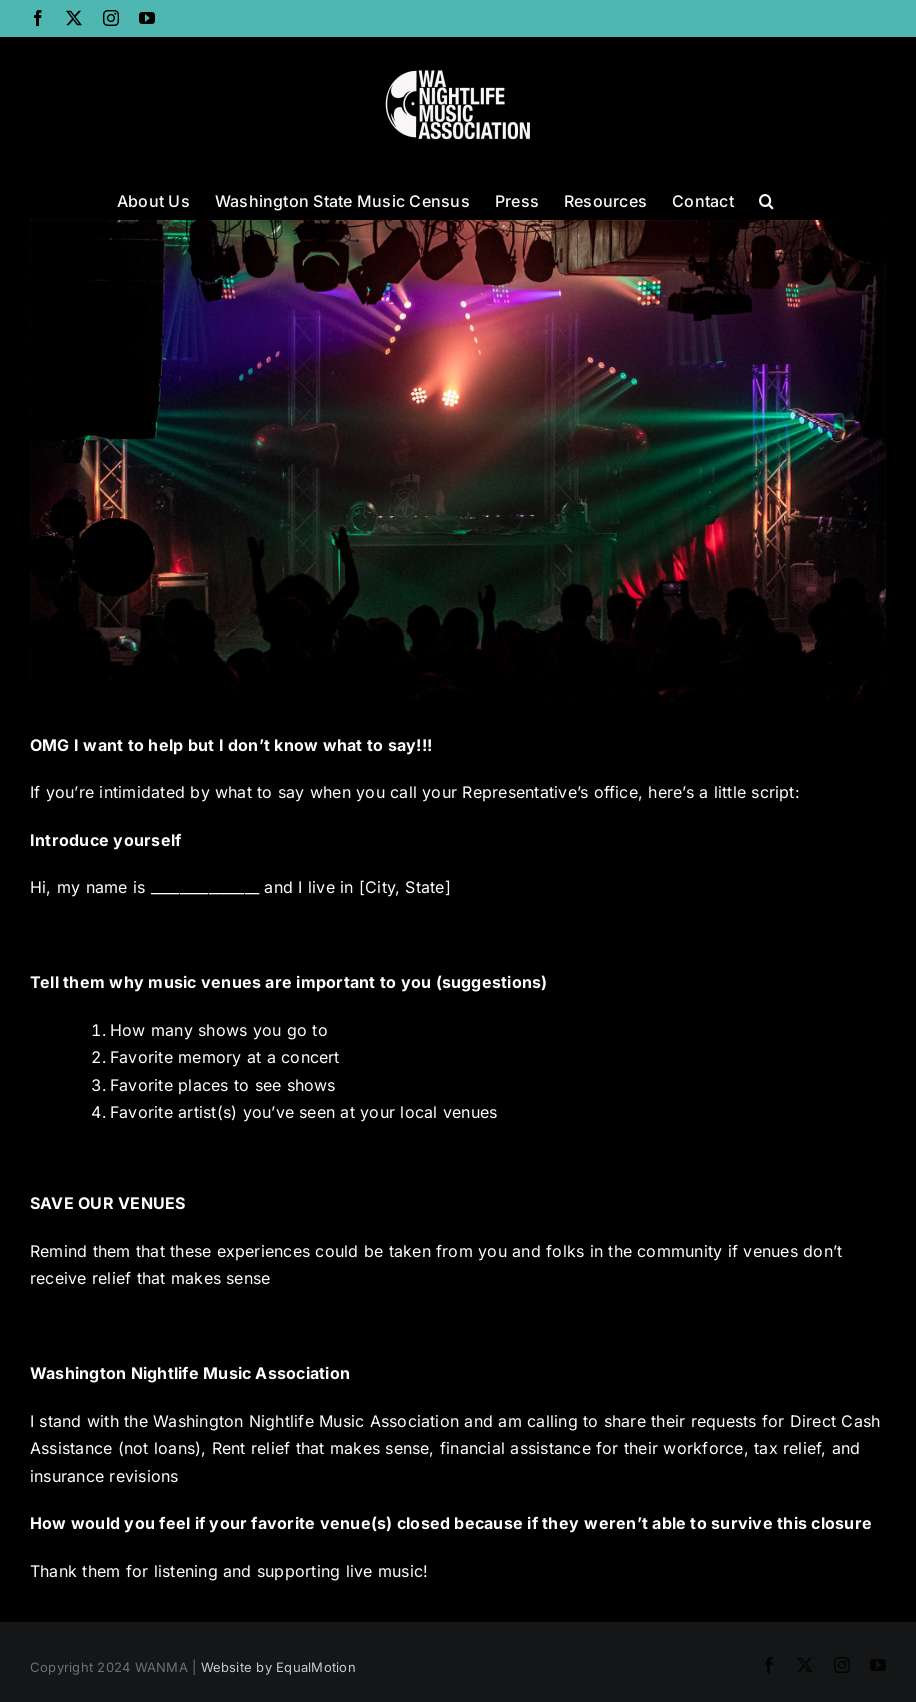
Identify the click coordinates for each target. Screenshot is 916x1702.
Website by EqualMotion (278, 1667)
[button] (766, 199)
